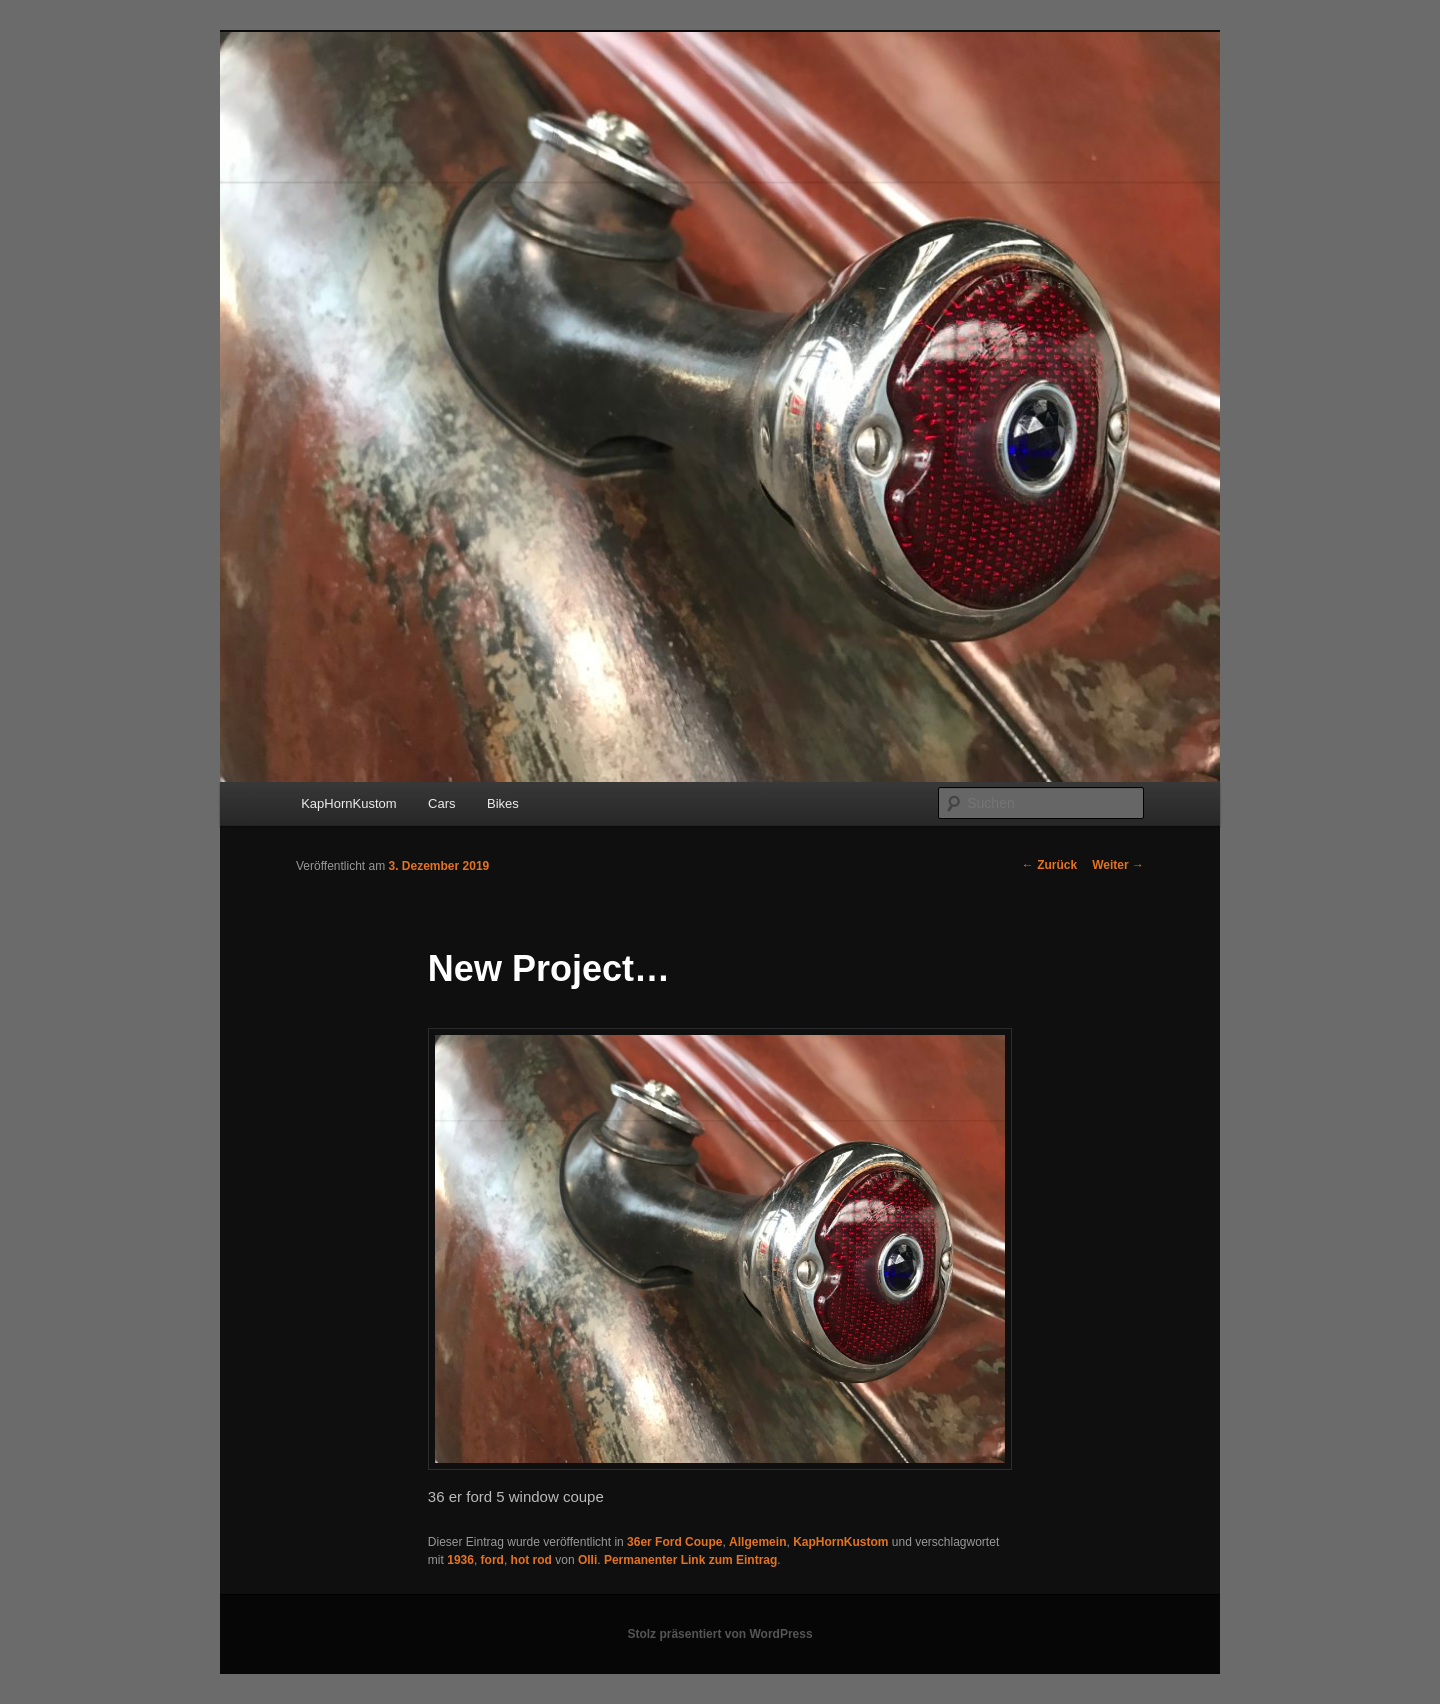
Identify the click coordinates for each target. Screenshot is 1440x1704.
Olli (587, 1560)
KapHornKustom (348, 803)
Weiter (1118, 865)
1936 (460, 1560)
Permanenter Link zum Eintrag (690, 1560)
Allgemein (757, 1542)
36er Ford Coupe (674, 1542)
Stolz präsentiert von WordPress (719, 1634)
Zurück (1049, 865)
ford (492, 1560)
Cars (441, 803)
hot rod (531, 1560)
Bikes (503, 803)
